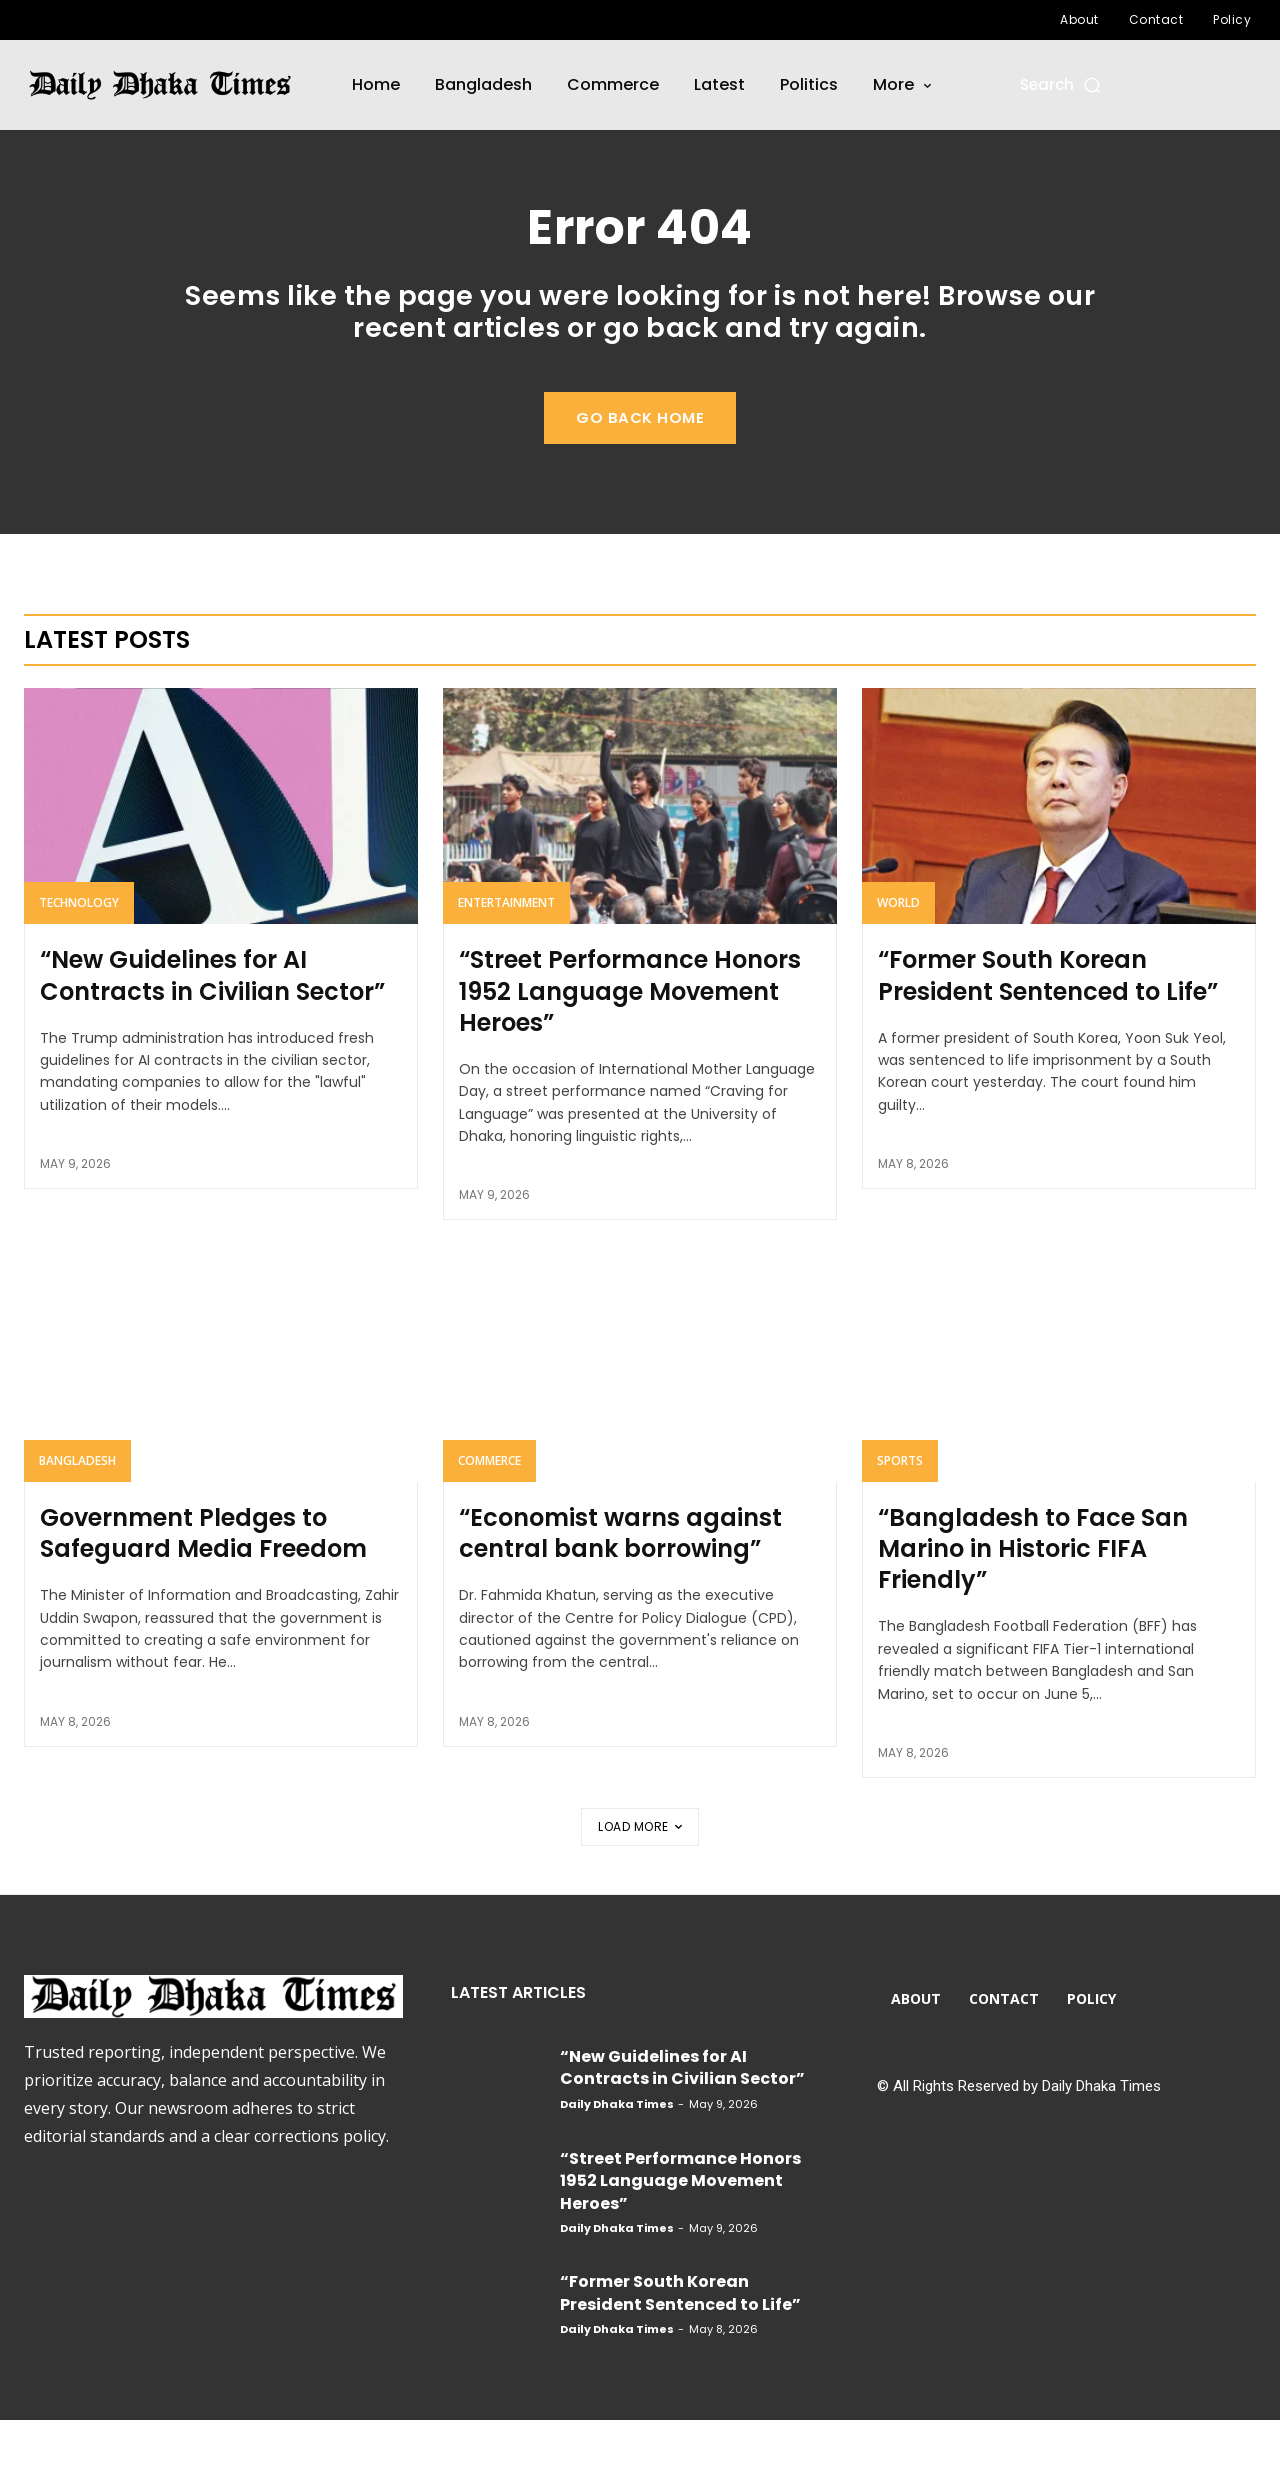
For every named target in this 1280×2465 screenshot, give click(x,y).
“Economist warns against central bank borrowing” (620, 1577)
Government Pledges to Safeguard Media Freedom (203, 1577)
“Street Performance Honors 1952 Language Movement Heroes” (630, 1035)
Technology (79, 947)
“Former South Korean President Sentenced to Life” (1048, 1020)
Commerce (489, 1504)
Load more (640, 1870)
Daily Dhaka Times (617, 2148)
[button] (1061, 84)
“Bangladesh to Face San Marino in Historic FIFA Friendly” (1033, 1592)
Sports (900, 1504)
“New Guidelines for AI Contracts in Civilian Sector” (212, 1020)
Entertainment (506, 947)
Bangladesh (77, 1504)
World (898, 947)
